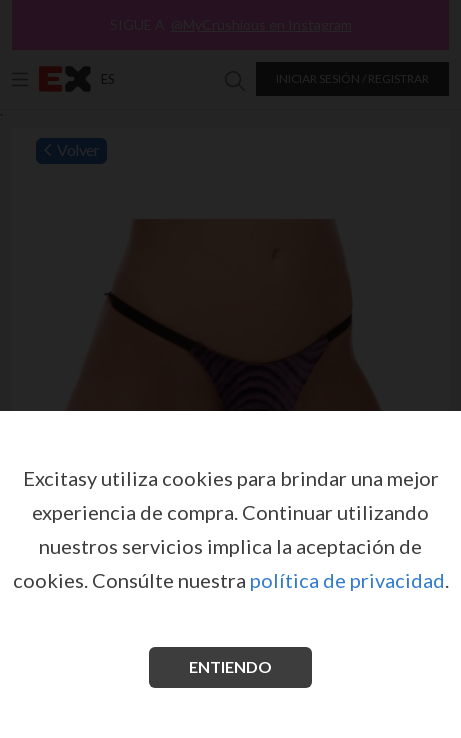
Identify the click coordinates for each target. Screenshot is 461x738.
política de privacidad (347, 580)
